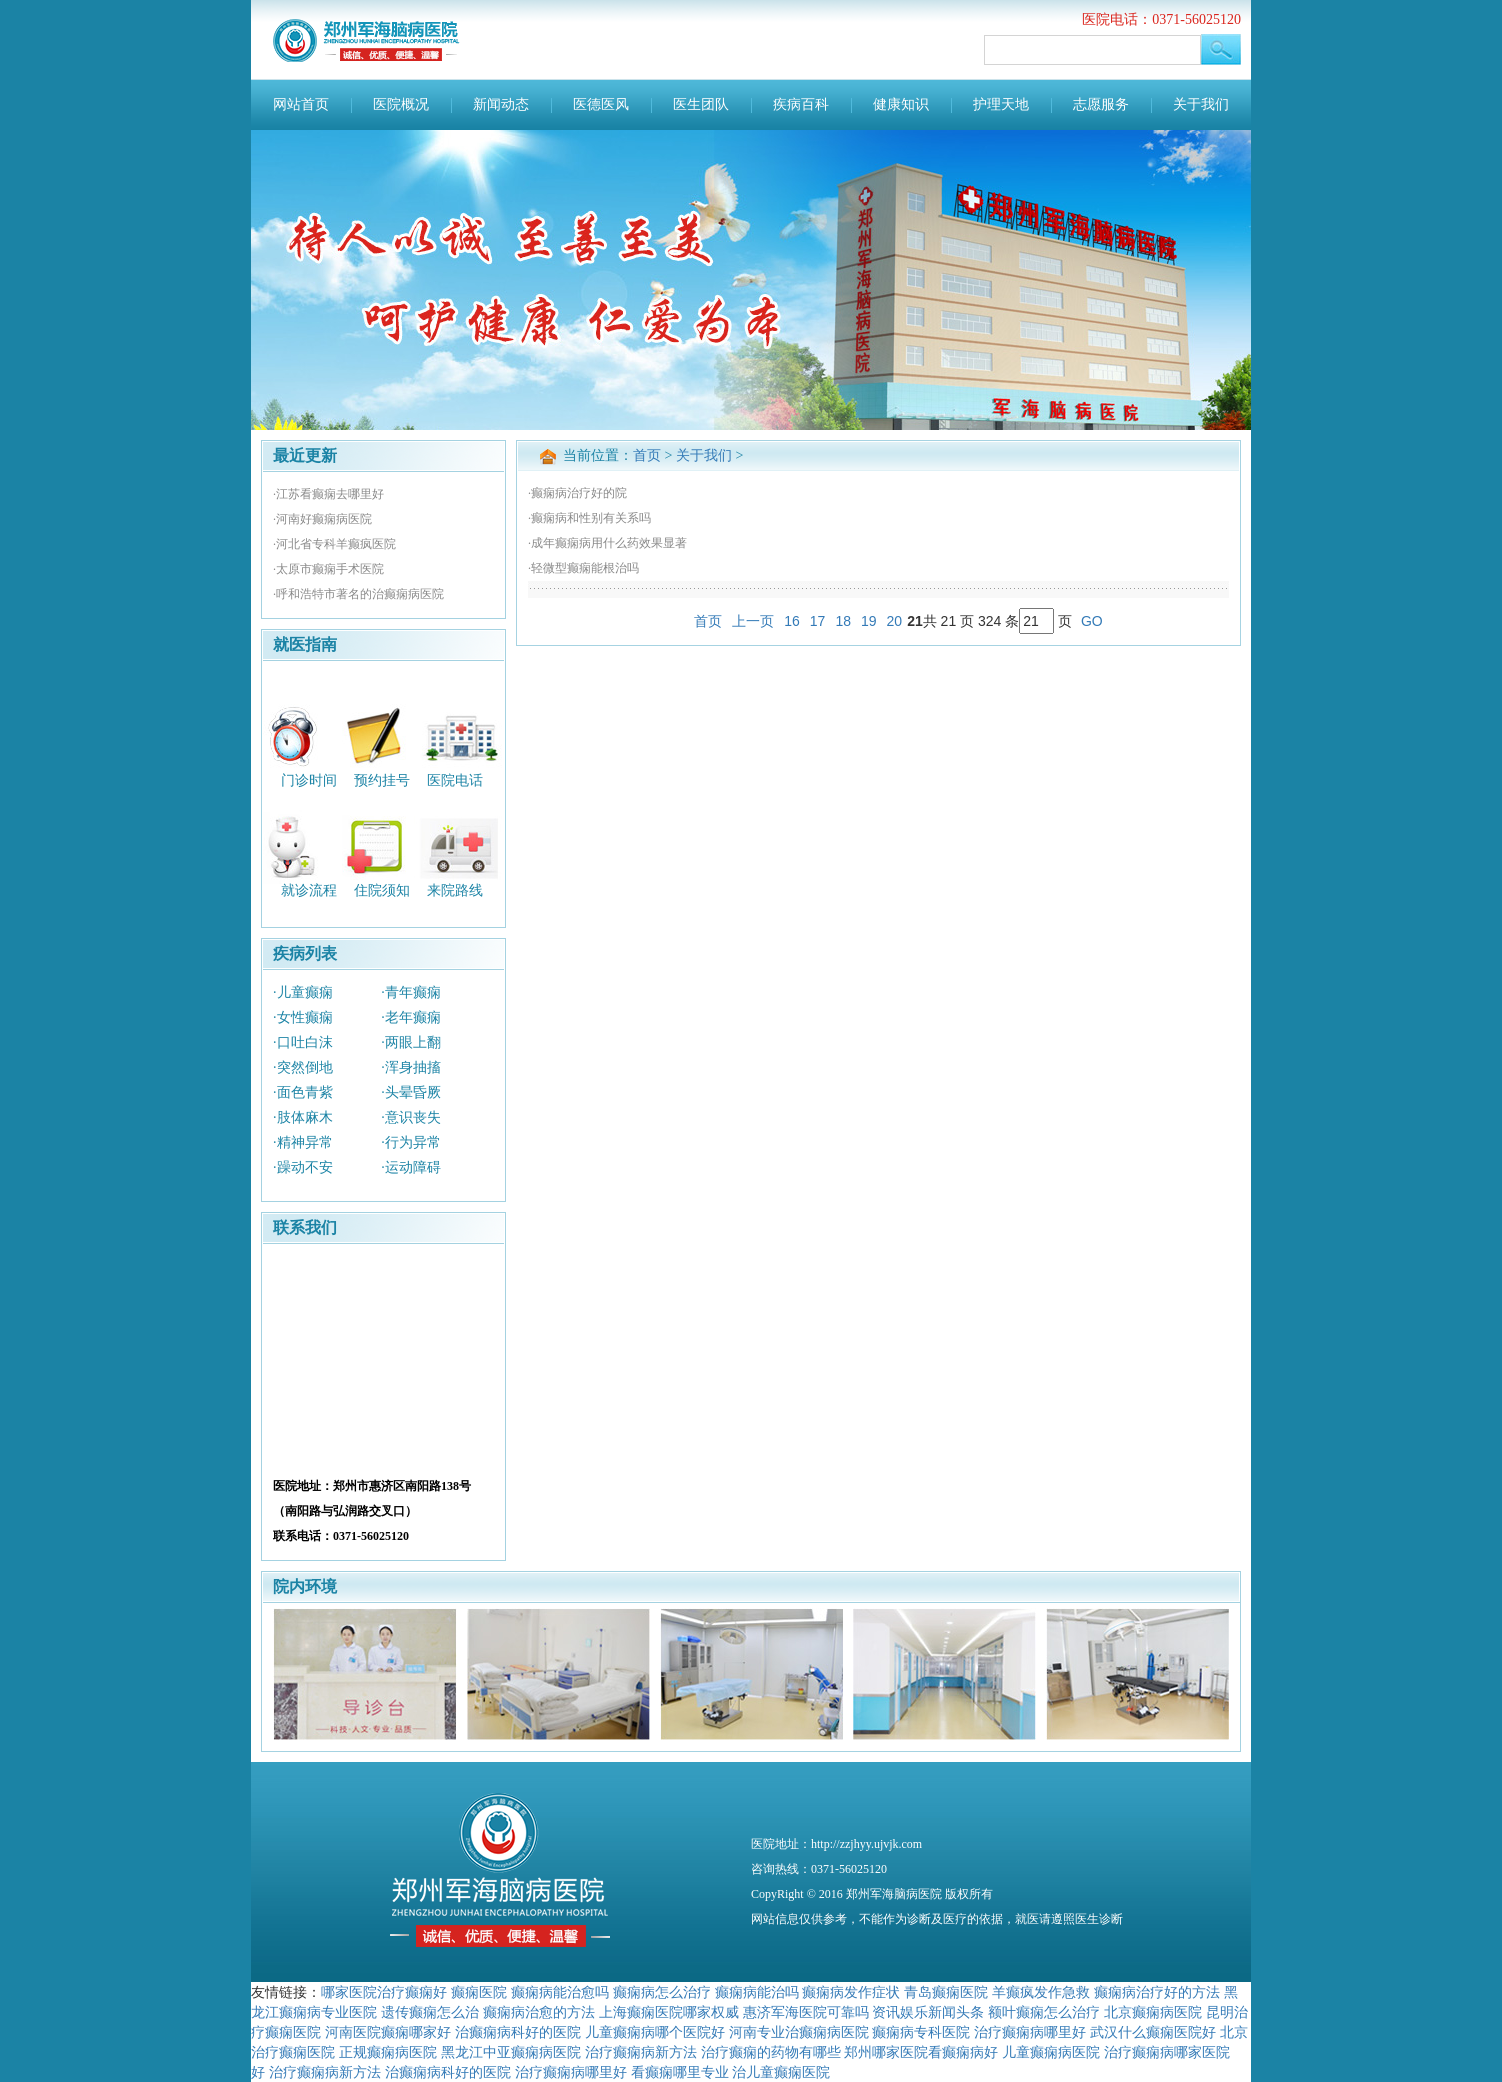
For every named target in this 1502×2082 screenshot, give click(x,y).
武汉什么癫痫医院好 (1153, 2032)
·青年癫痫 (411, 992)
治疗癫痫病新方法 (641, 2052)
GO (1092, 621)
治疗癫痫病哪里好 (1030, 2032)
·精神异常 (303, 1142)
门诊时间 (309, 779)
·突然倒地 (303, 1067)
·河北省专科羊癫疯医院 (334, 544)
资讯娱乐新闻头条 (928, 2012)
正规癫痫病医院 (388, 2052)
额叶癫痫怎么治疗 (1044, 2012)
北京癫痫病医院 (1153, 2012)
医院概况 (401, 104)
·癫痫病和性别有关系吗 (589, 518)
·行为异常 (411, 1142)
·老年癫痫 (411, 1017)
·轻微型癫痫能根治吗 (583, 568)
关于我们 (1201, 104)
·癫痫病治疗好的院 (577, 493)
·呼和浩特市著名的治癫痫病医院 (358, 594)
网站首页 (301, 104)
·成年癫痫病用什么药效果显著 (607, 543)
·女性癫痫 (303, 1017)
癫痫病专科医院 (921, 2032)
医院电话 (455, 779)
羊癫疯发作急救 (1041, 1992)
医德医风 (601, 104)
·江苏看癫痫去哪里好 (328, 494)
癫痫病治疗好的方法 (1157, 1992)
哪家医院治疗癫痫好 (384, 1992)
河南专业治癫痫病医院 (799, 2032)
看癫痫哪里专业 (680, 2072)
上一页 (753, 621)
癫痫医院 (479, 1992)
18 (843, 621)
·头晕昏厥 (411, 1092)
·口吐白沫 (303, 1042)
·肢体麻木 (303, 1117)
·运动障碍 (411, 1167)
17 (818, 621)
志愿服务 (1101, 104)
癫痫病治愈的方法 (539, 2012)
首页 (647, 455)
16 (792, 621)
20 (895, 621)
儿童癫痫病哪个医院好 (655, 2032)
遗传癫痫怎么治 (430, 2012)
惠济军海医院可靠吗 (806, 2012)
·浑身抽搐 (411, 1067)
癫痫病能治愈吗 (560, 1992)
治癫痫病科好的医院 (518, 2032)
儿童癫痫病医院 (1051, 2052)
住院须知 (382, 890)
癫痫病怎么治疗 (662, 1992)
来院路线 (455, 890)
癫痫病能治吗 (757, 1992)
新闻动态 (501, 104)
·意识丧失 (411, 1117)
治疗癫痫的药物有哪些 (771, 2052)
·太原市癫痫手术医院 (328, 569)
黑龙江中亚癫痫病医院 (511, 2052)
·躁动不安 (303, 1167)
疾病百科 (801, 104)
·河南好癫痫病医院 (322, 519)
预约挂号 (382, 779)
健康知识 (901, 104)
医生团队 (701, 104)
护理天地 (1001, 104)
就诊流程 (309, 890)
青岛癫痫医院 (946, 1992)
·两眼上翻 (411, 1042)
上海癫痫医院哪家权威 (669, 2012)
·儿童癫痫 (303, 992)
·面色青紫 (303, 1092)
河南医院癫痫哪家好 (388, 2032)
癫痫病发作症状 (851, 1992)
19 (869, 621)
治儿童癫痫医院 (781, 2072)
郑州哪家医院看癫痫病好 (921, 2052)
